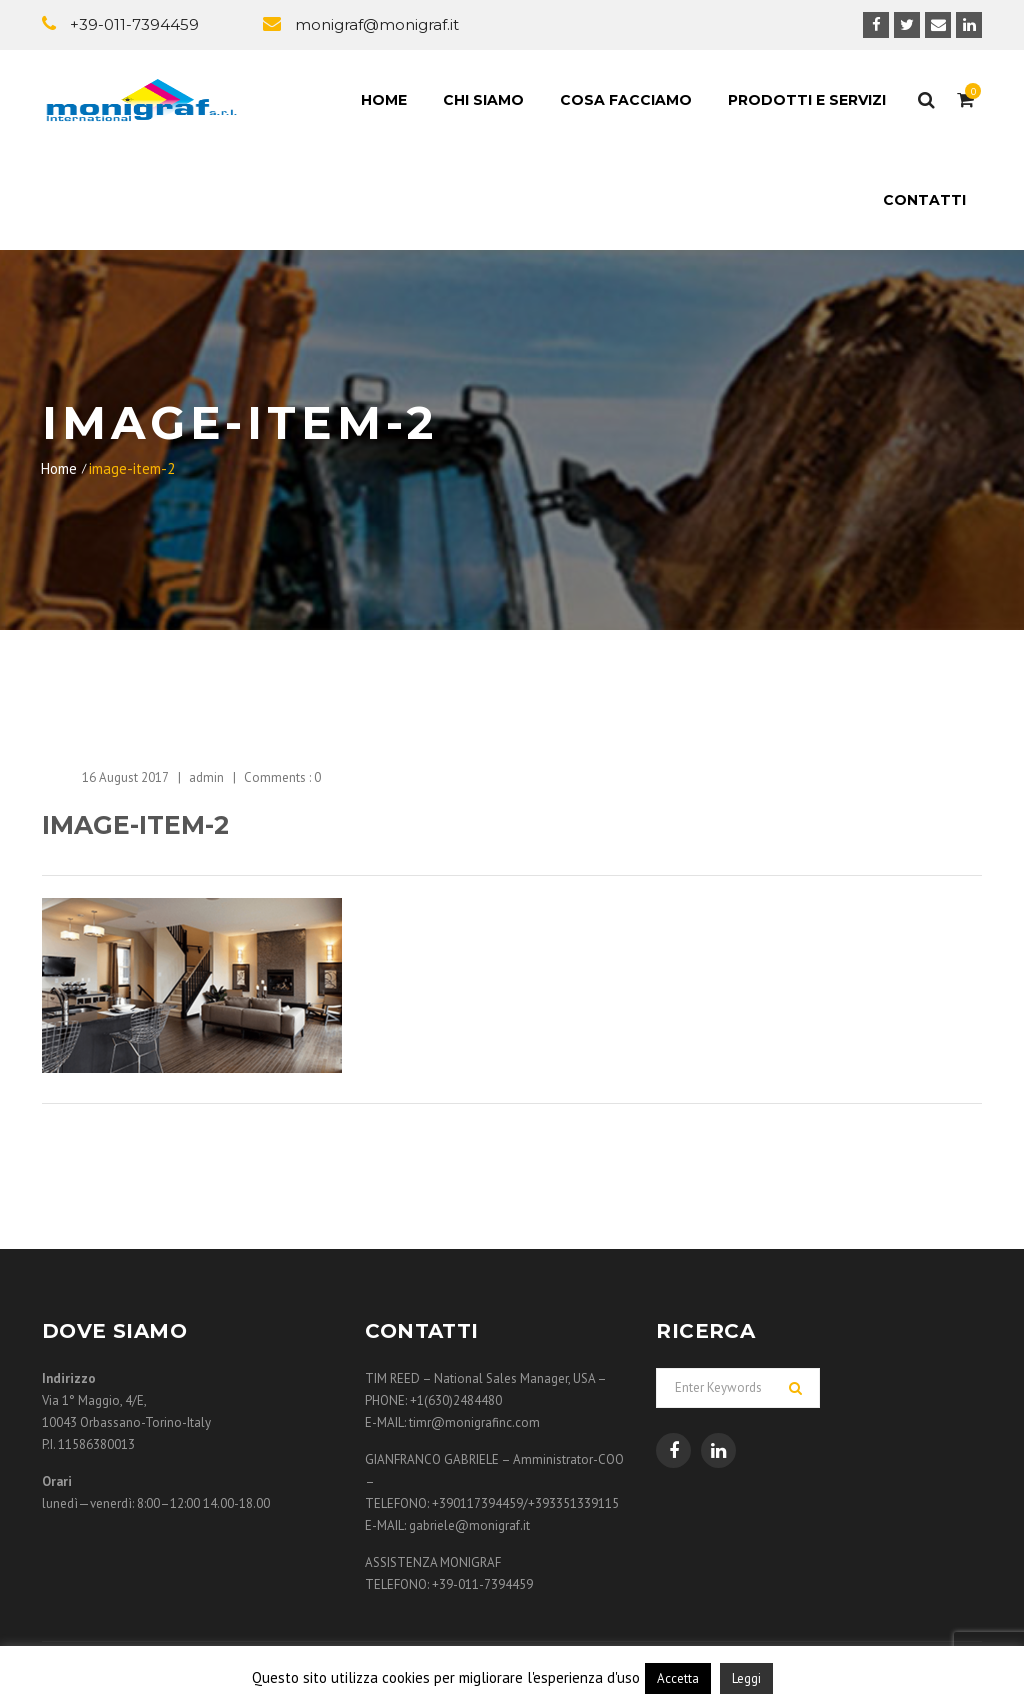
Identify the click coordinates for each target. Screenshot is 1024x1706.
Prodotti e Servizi (807, 100)
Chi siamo (483, 100)
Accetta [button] (678, 1678)
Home (384, 100)
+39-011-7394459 (134, 24)
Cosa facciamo (626, 100)
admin (206, 777)
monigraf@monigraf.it (377, 24)
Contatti (924, 200)
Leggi (746, 1678)
